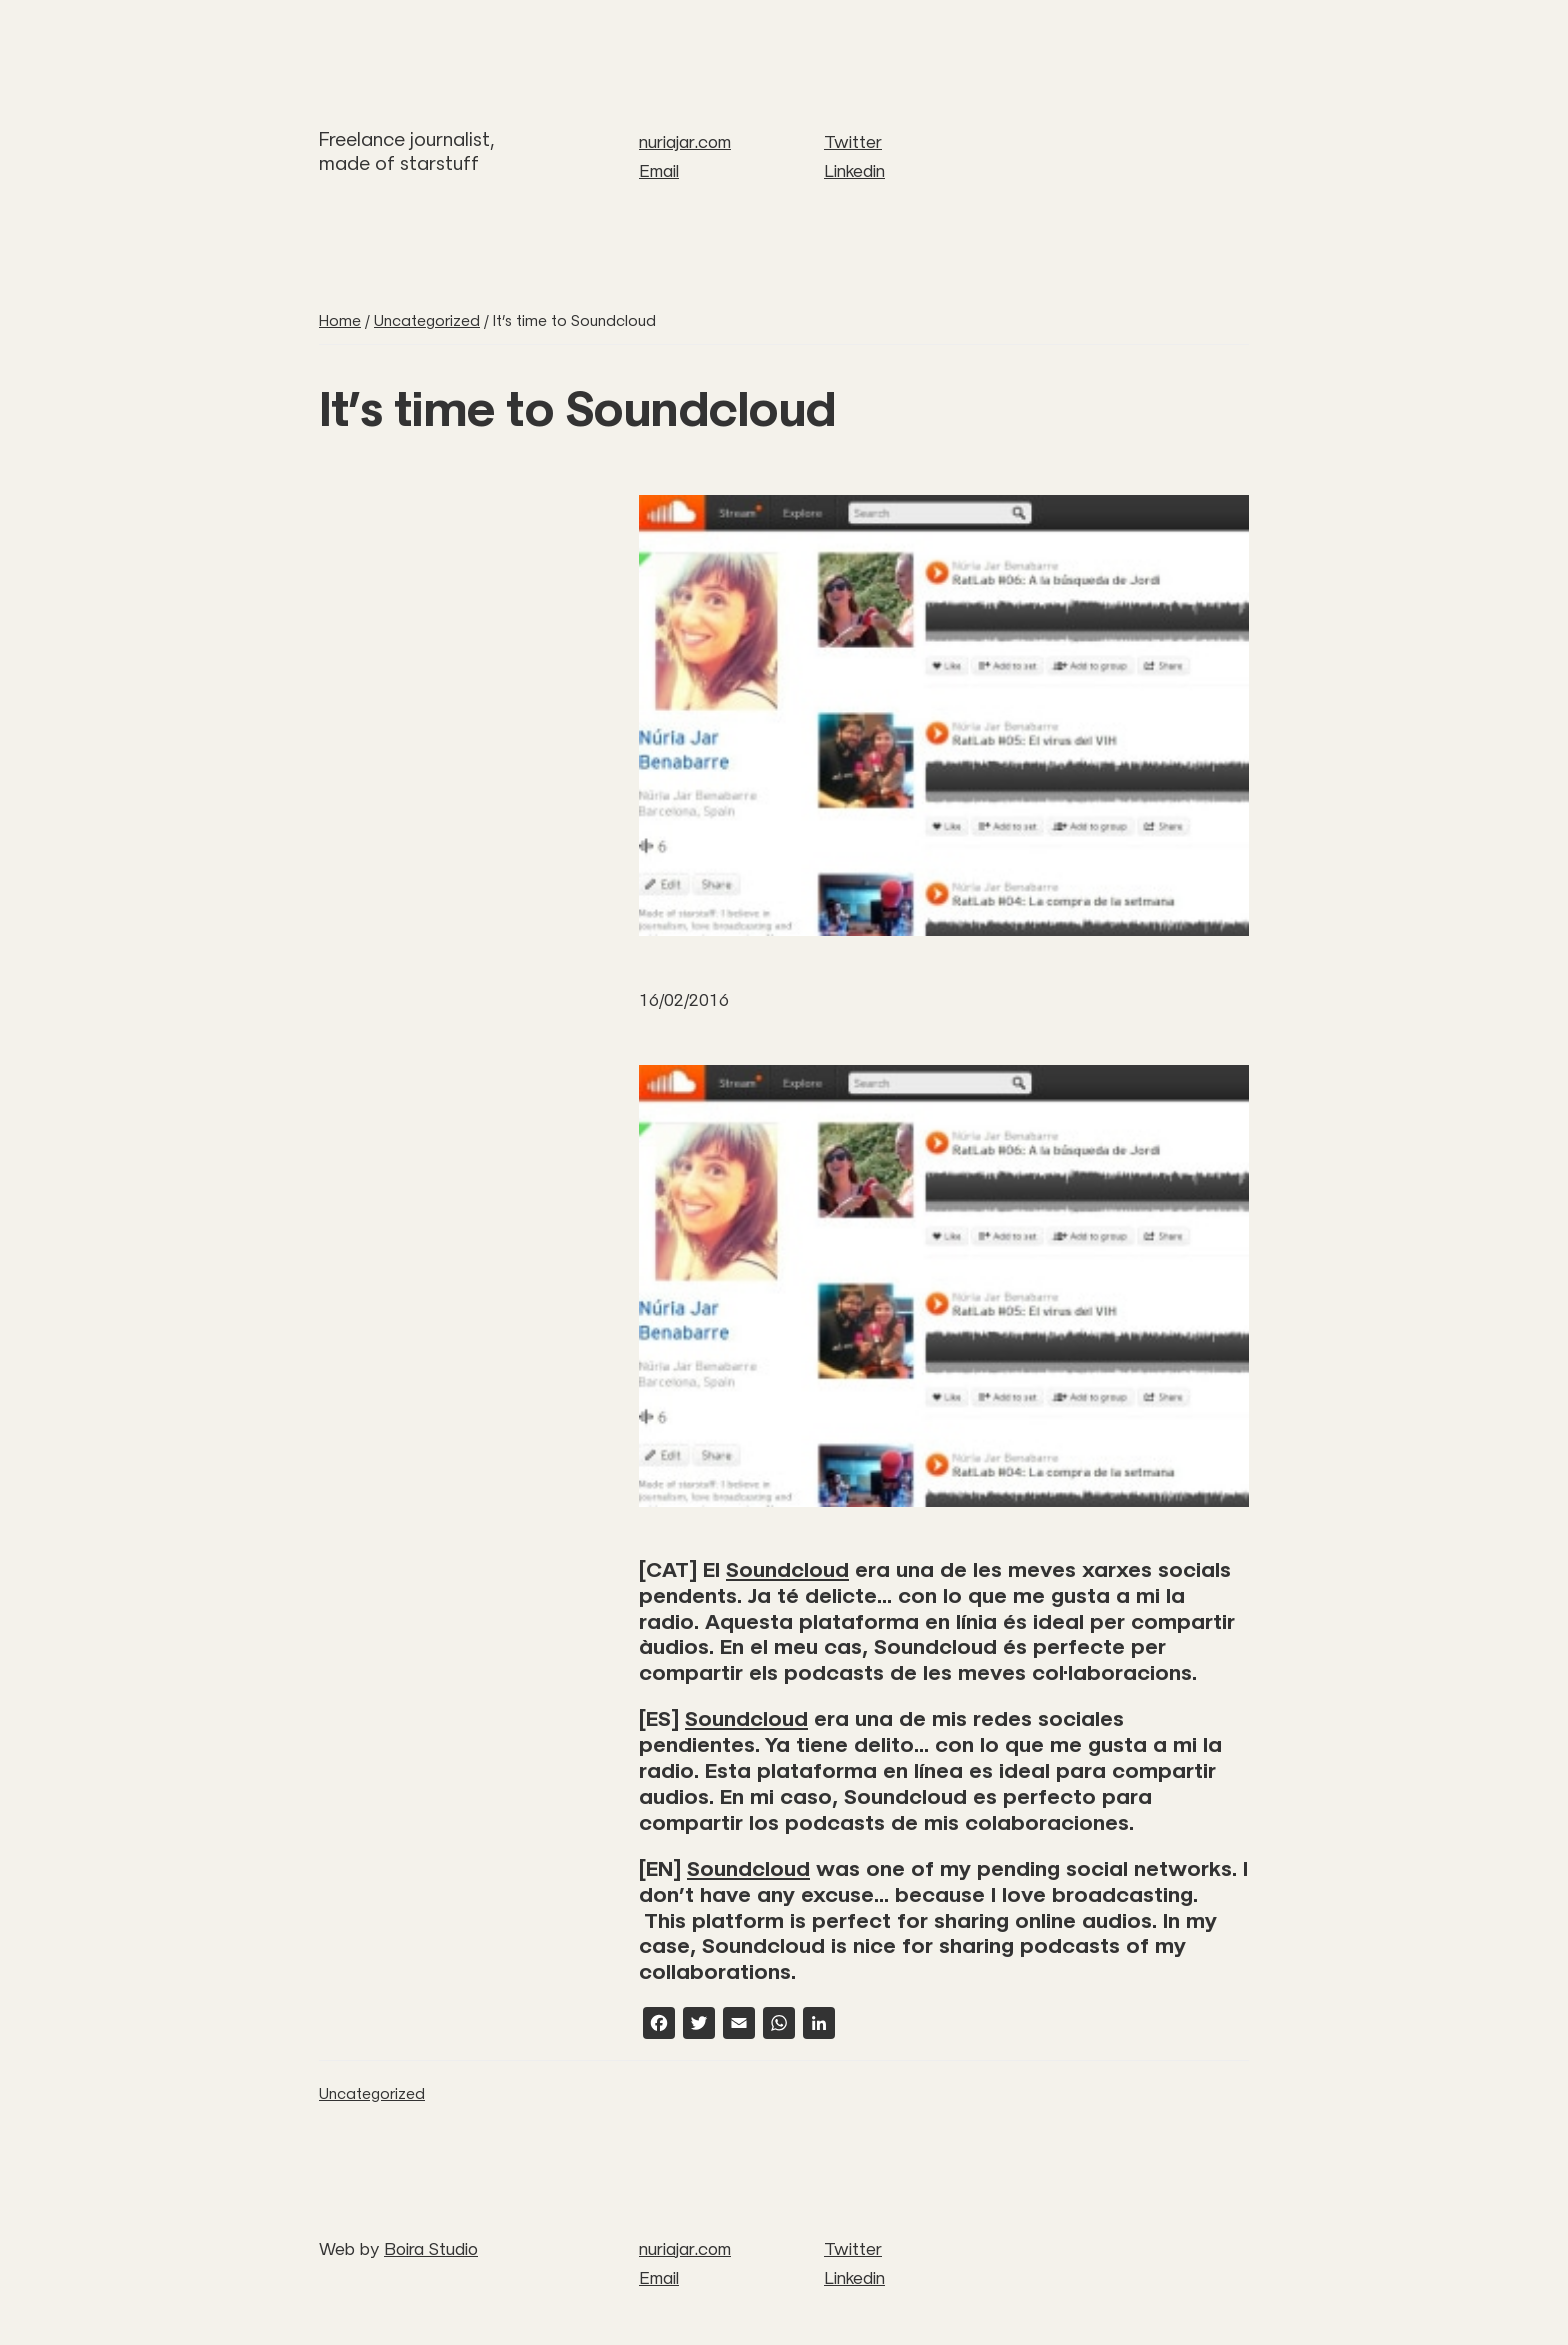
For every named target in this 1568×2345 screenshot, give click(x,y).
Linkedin (854, 171)
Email (659, 171)
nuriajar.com (685, 142)
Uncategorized (372, 2093)
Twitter (853, 142)
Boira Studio (431, 2249)
